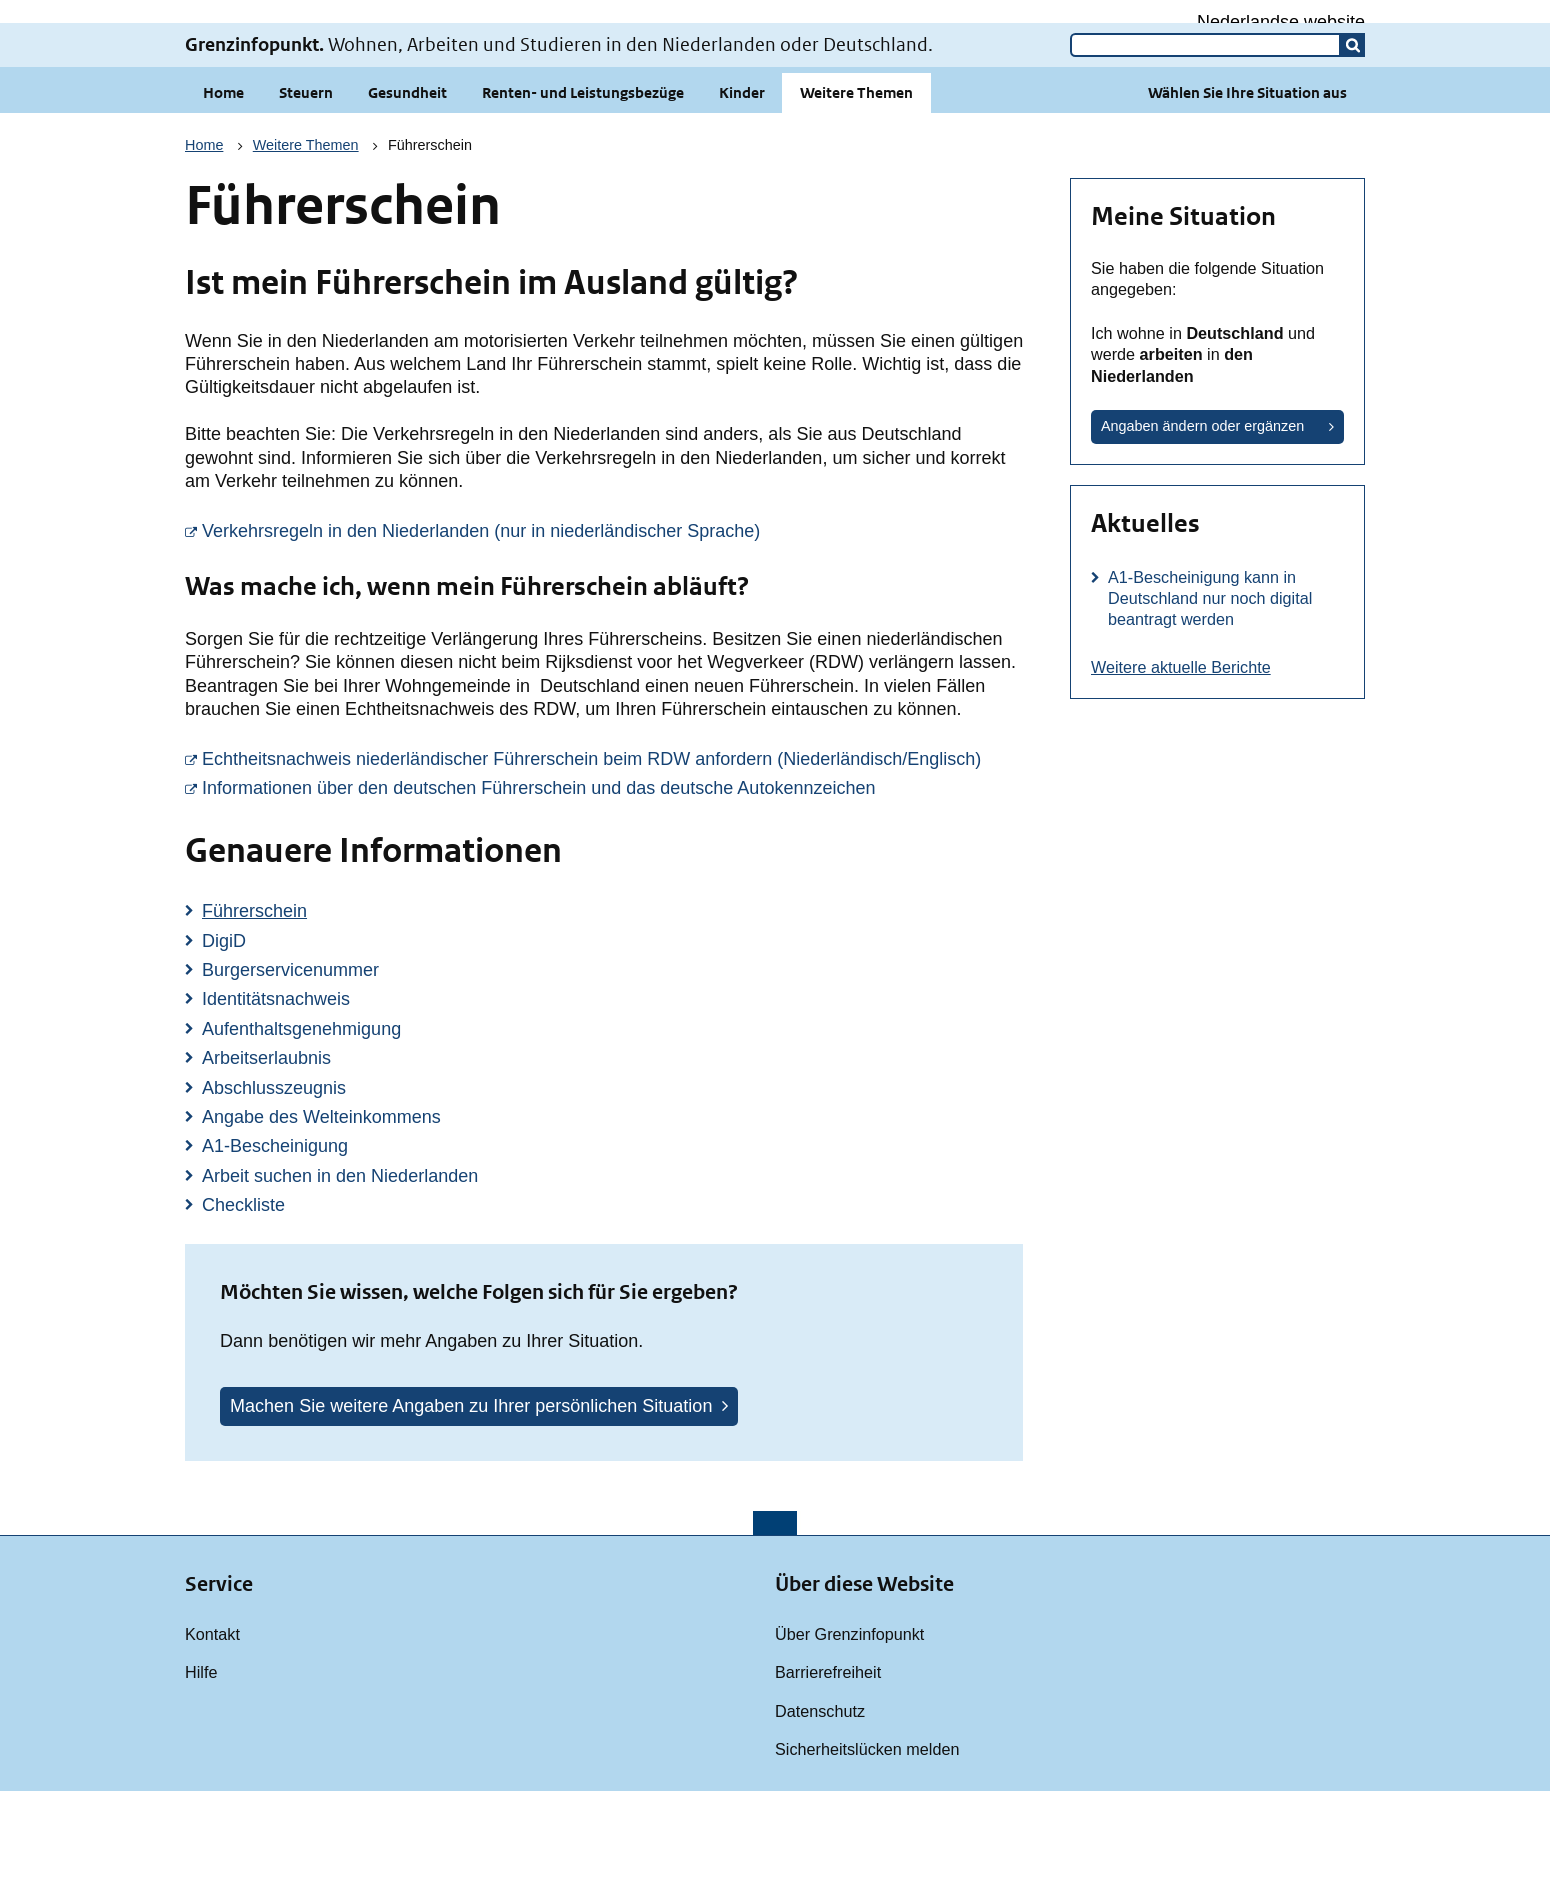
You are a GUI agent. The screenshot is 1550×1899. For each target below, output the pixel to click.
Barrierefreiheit (828, 1780)
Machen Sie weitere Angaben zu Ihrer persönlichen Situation (471, 1514)
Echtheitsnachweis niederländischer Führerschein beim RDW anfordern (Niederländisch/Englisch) (612, 866)
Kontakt (212, 1742)
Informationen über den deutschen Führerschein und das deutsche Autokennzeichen (612, 895)
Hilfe (201, 1780)
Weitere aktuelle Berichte (1181, 775)
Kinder (742, 200)
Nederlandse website (1281, 22)
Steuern (306, 200)
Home (223, 200)
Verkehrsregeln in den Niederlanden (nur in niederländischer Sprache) (612, 638)
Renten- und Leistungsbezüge (583, 200)
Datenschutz (820, 1819)
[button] (1353, 153)
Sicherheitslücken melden (867, 1857)
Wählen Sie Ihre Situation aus (1247, 200)
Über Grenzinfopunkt (849, 1742)
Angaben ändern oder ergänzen (1202, 534)
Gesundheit (407, 200)
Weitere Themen (856, 200)
